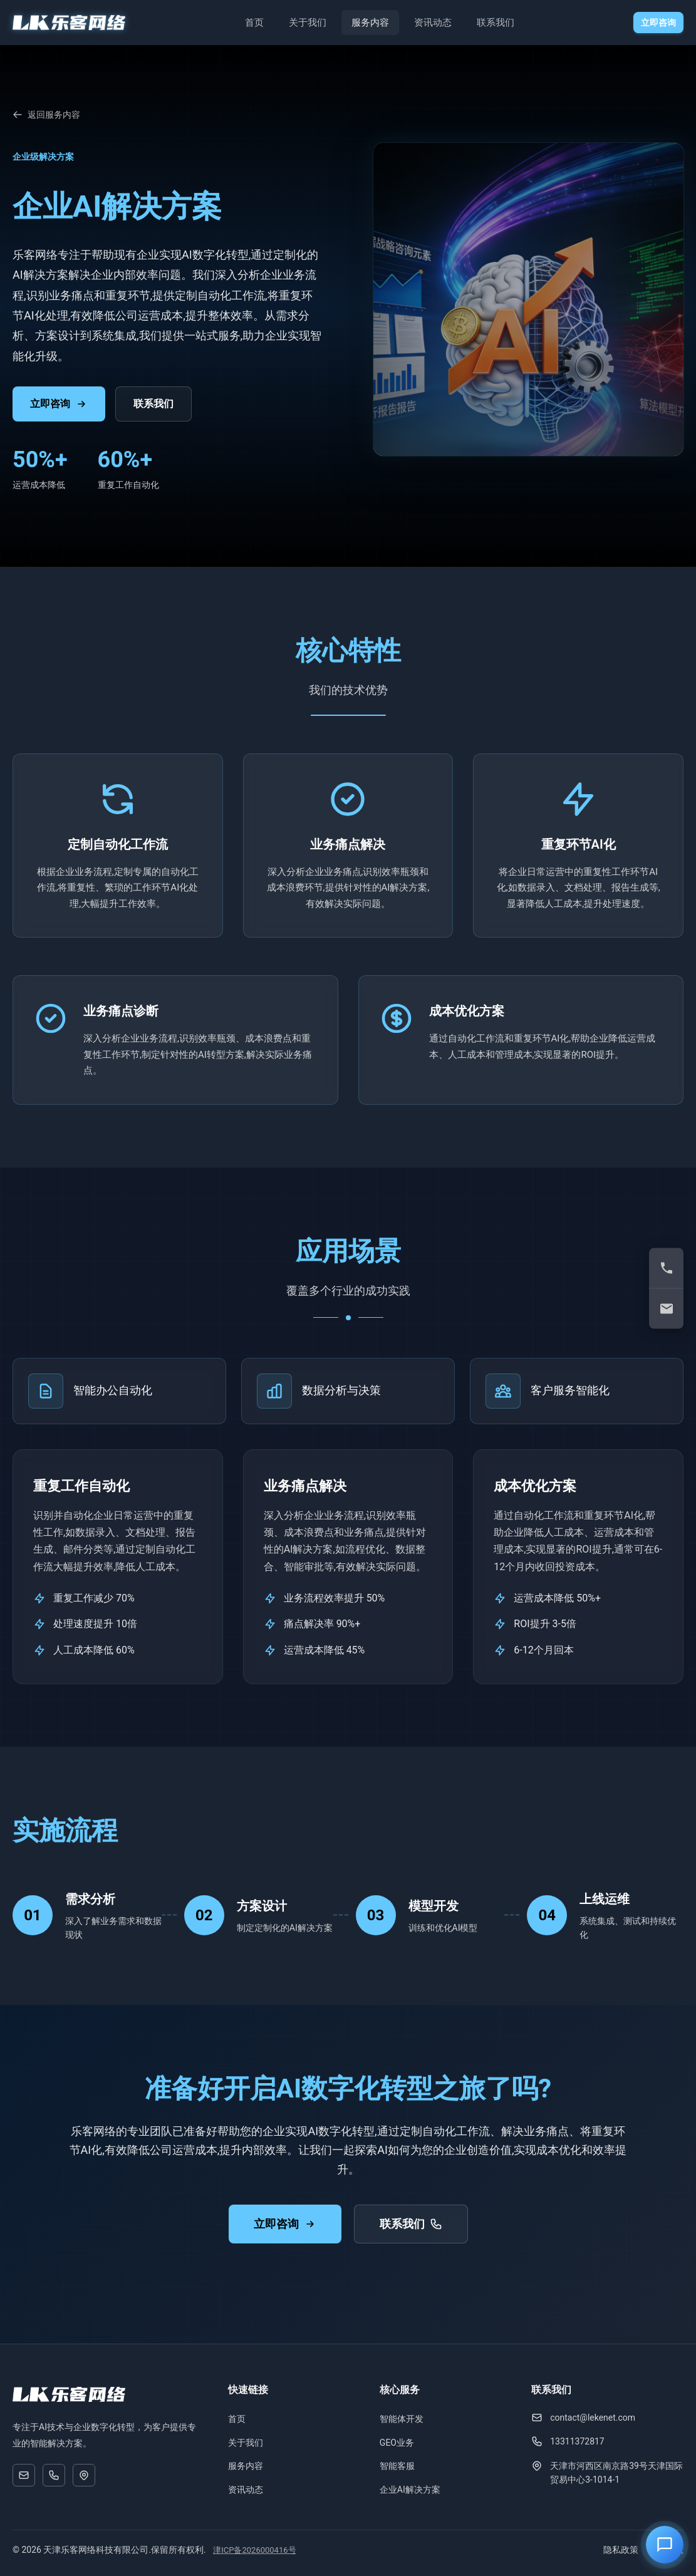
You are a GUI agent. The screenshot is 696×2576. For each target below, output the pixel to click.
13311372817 (577, 2441)
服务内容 (370, 22)
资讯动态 (433, 22)
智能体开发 (401, 2419)
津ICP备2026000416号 (254, 2550)
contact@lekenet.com (592, 2418)
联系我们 (495, 22)
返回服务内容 (46, 115)
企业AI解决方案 (410, 2490)
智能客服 (397, 2466)
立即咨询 (658, 23)
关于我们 (307, 22)
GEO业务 (397, 2443)
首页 (254, 22)
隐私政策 (620, 2550)
